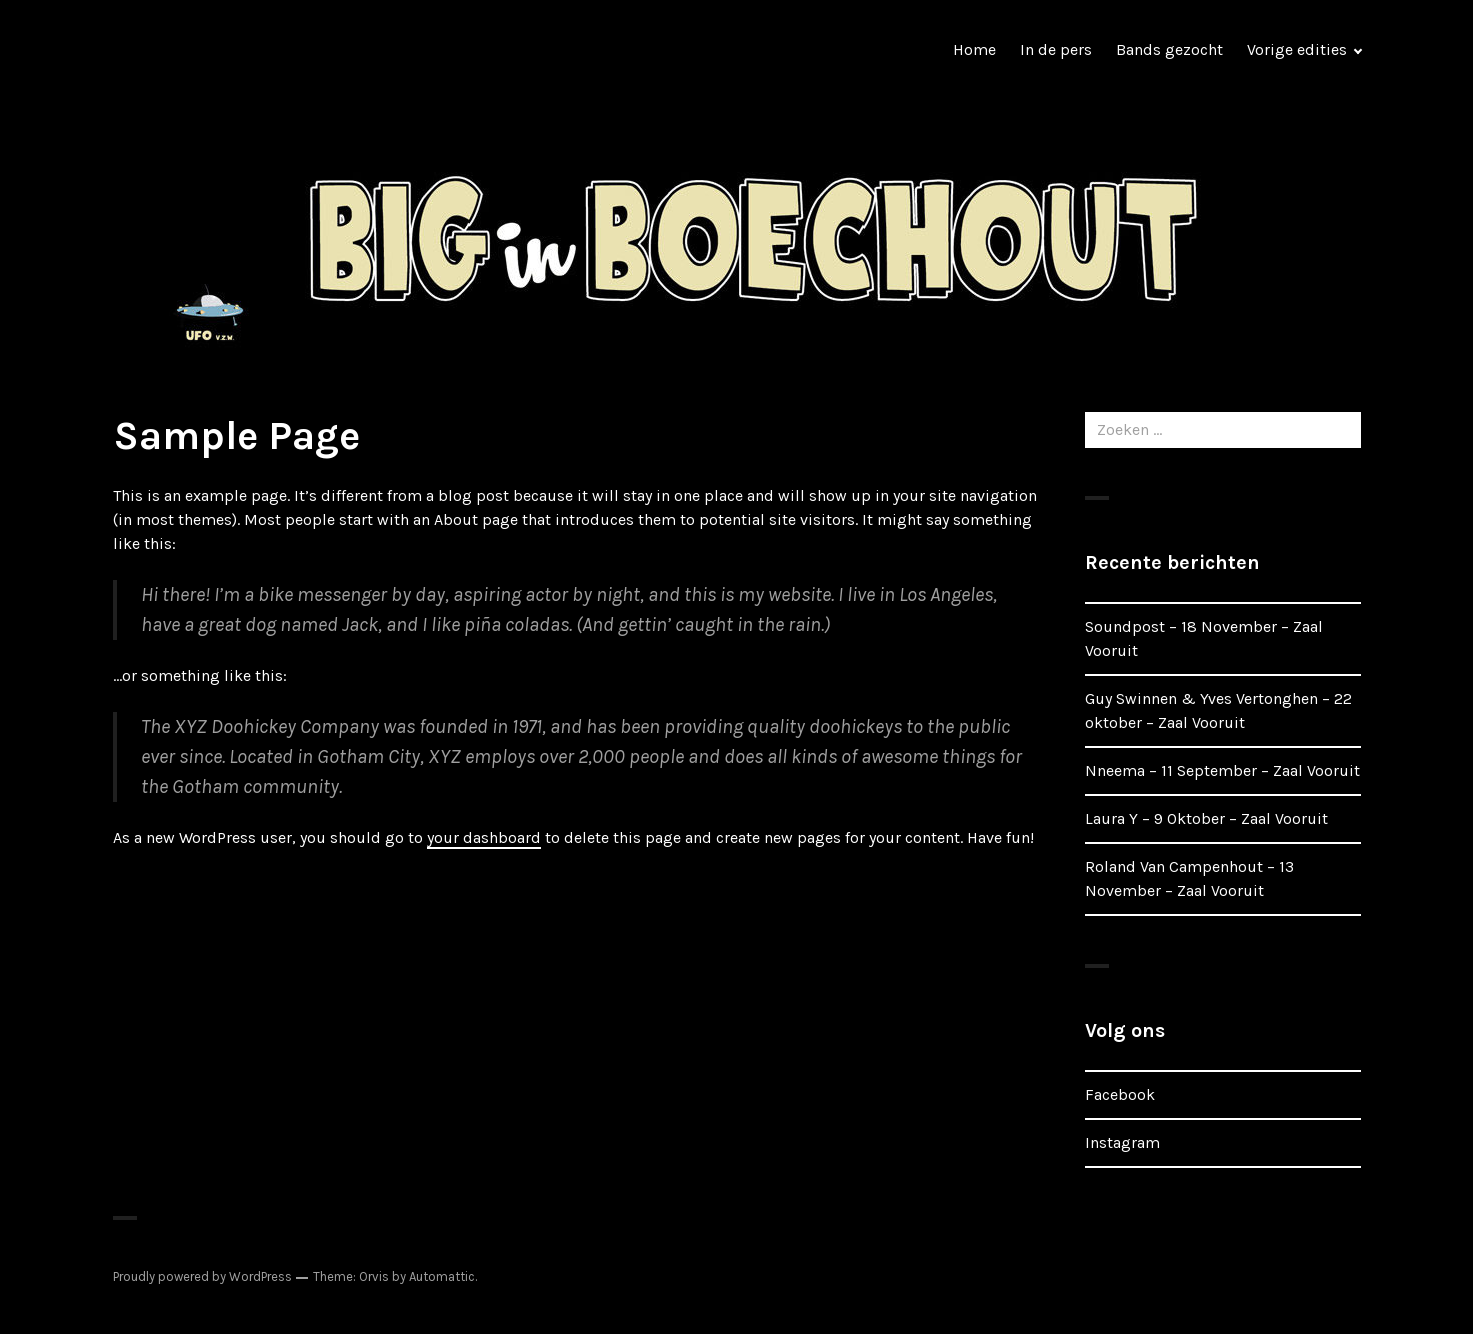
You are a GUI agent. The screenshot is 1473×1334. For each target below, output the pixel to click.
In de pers (1056, 49)
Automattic (442, 1276)
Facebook (1120, 1094)
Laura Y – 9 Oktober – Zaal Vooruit (1206, 818)
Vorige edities (1297, 49)
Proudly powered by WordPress (202, 1276)
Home (974, 49)
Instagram (1122, 1142)
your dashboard (484, 837)
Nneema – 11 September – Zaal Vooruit (1222, 770)
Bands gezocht (1169, 49)
